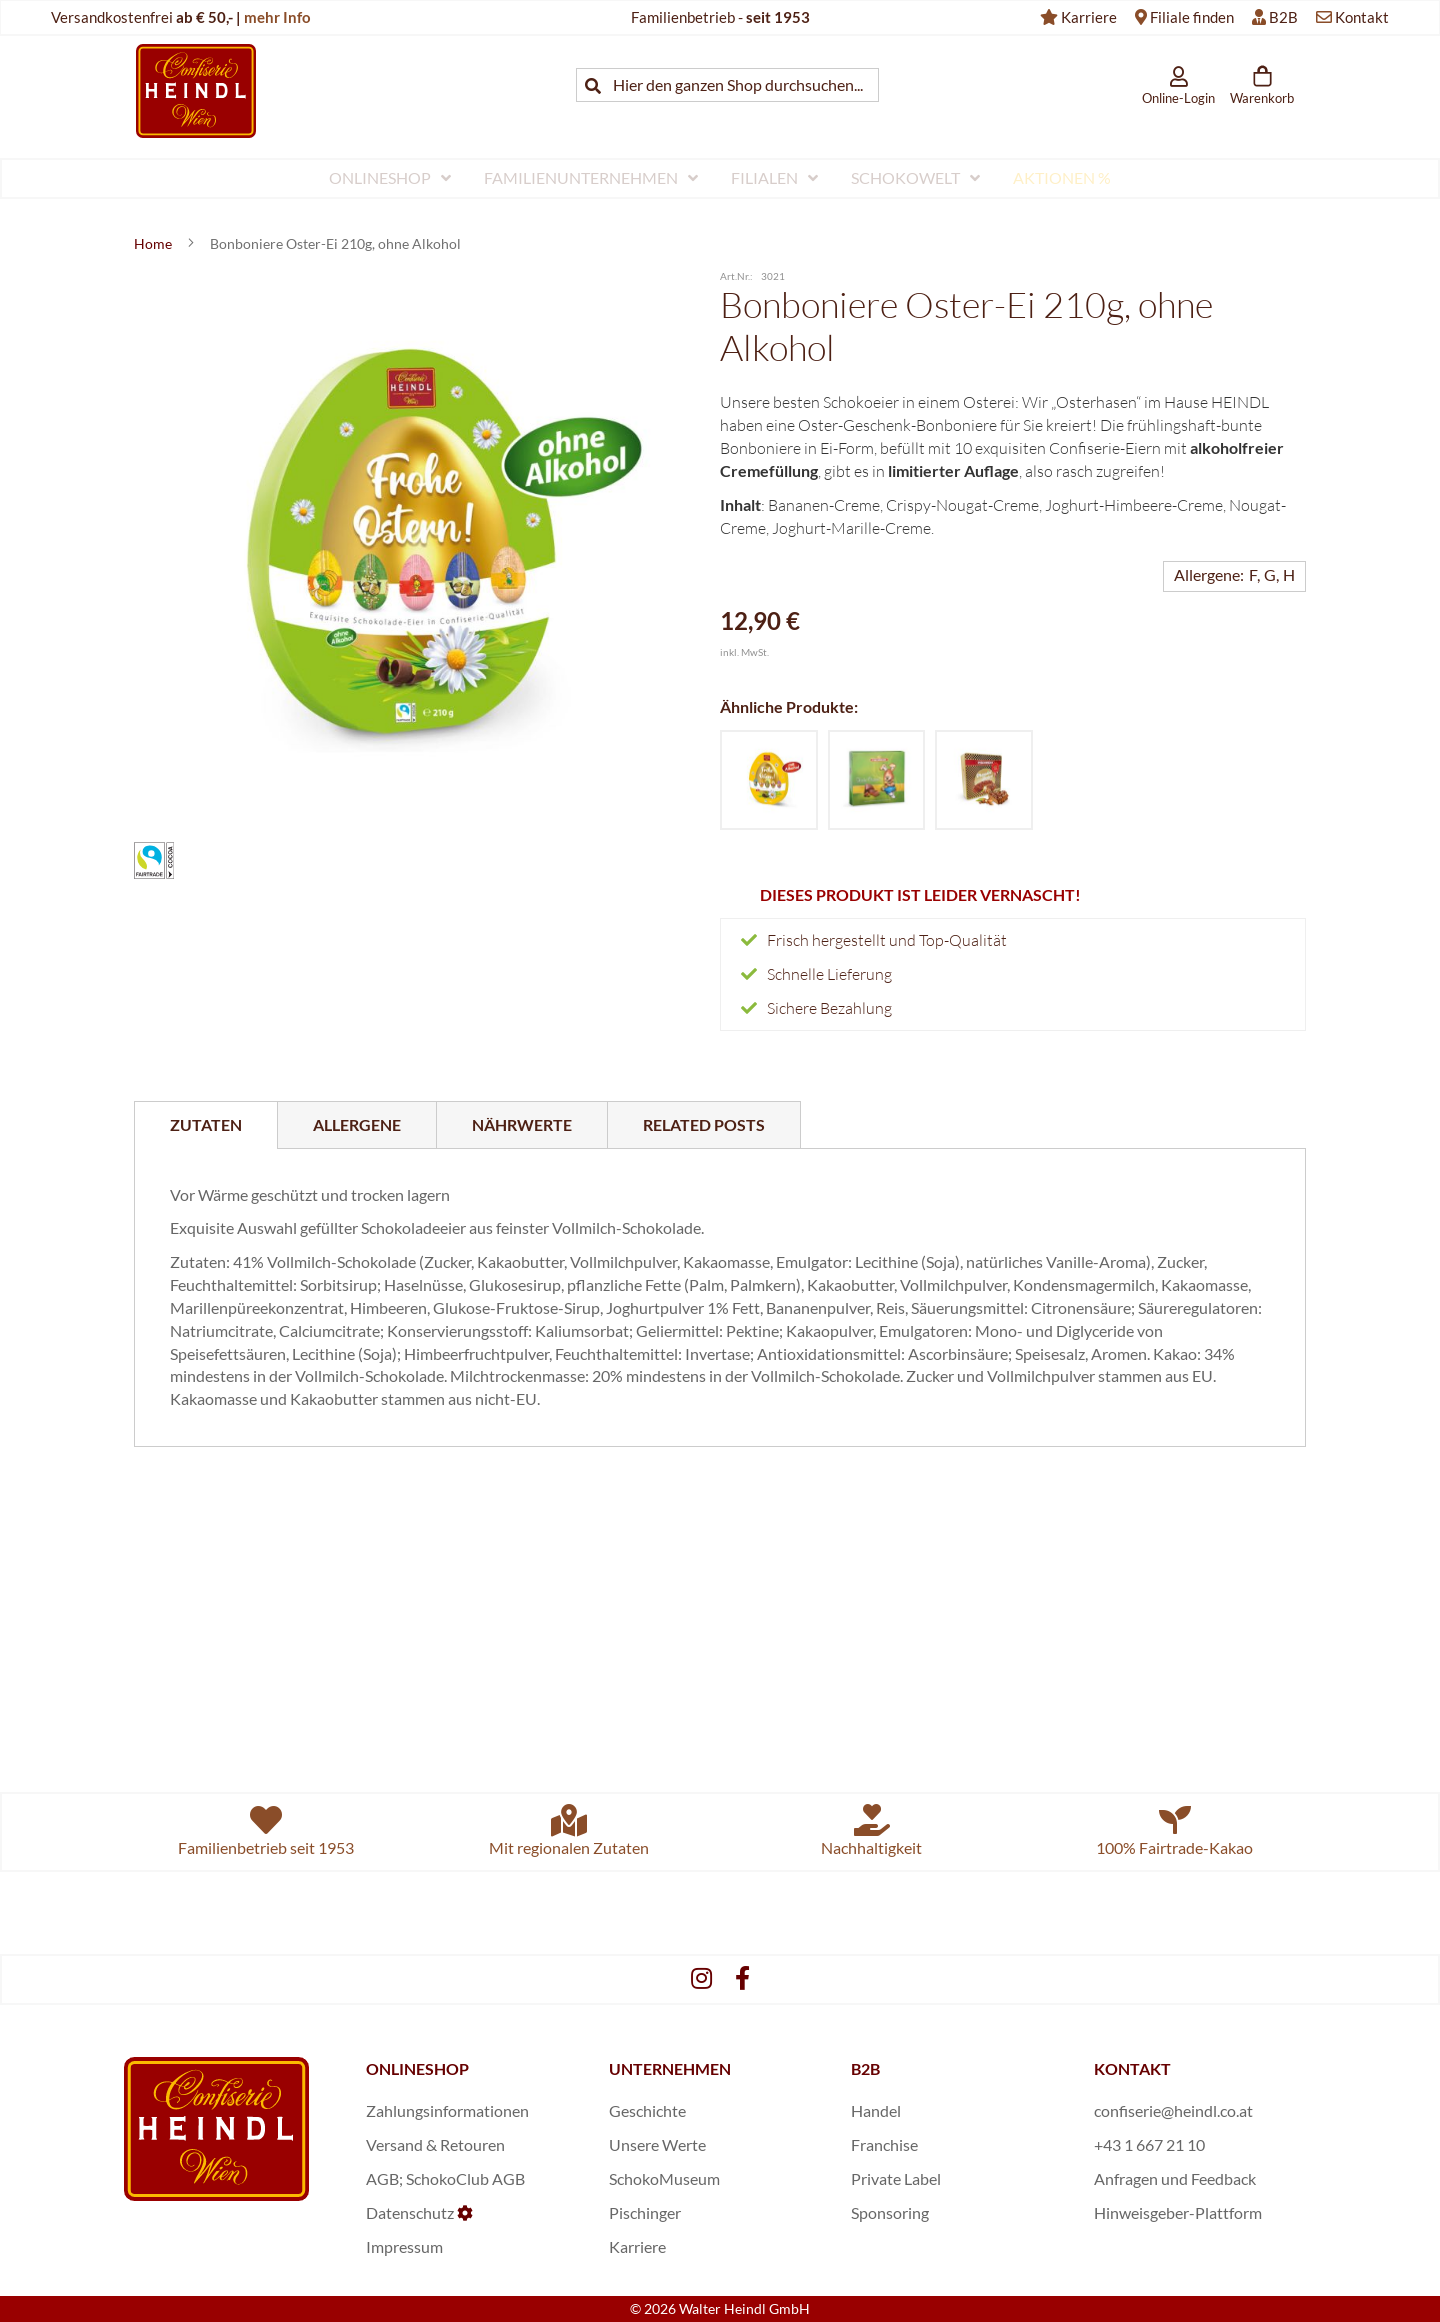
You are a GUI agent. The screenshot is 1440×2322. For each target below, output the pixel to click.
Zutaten (206, 1124)
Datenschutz (410, 2212)
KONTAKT (1132, 2068)
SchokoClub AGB (465, 2178)
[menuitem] (390, 178)
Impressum (404, 2246)
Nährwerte (522, 1124)
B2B (1283, 17)
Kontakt (1362, 17)
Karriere (1089, 17)
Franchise (884, 2144)
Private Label (896, 2178)
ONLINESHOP (417, 2068)
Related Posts (704, 1124)
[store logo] (196, 90)
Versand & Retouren (435, 2144)
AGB (382, 2178)
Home (154, 243)
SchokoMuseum (664, 2178)
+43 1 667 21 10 (1149, 2144)
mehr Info (277, 17)
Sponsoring (890, 2212)
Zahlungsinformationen (447, 2110)
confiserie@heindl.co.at (1173, 2110)
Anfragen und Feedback (1175, 2178)
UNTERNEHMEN (670, 2068)
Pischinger (645, 2212)
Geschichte (647, 2110)
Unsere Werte (657, 2144)
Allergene (357, 1124)
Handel (876, 2110)
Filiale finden (1192, 17)
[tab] (206, 1125)
